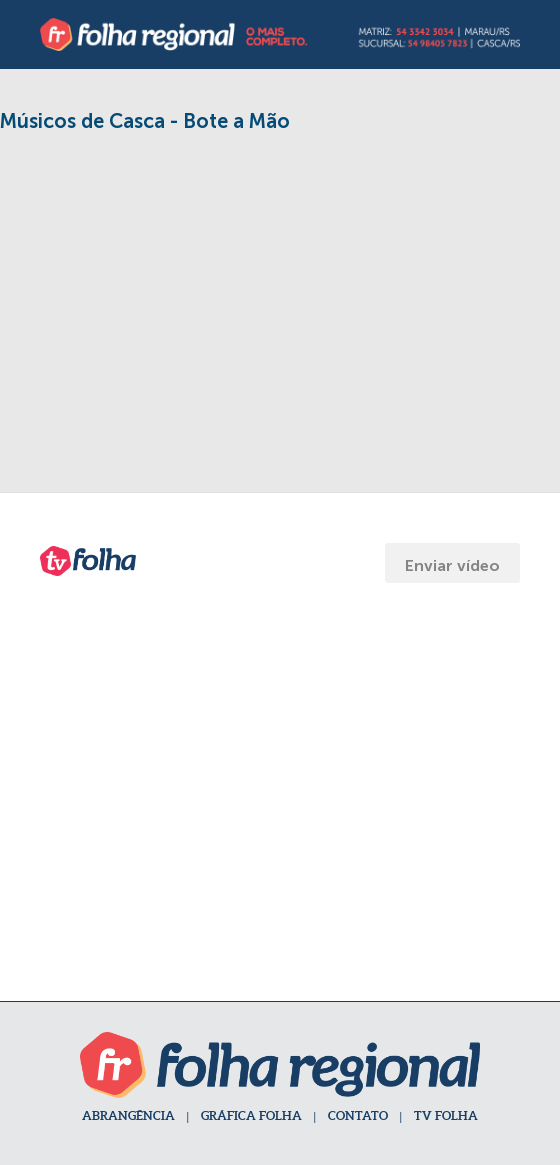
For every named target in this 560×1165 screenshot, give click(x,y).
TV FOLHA (446, 1115)
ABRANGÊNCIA (128, 1115)
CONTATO (358, 1115)
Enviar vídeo (452, 565)
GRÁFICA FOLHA (251, 1115)
